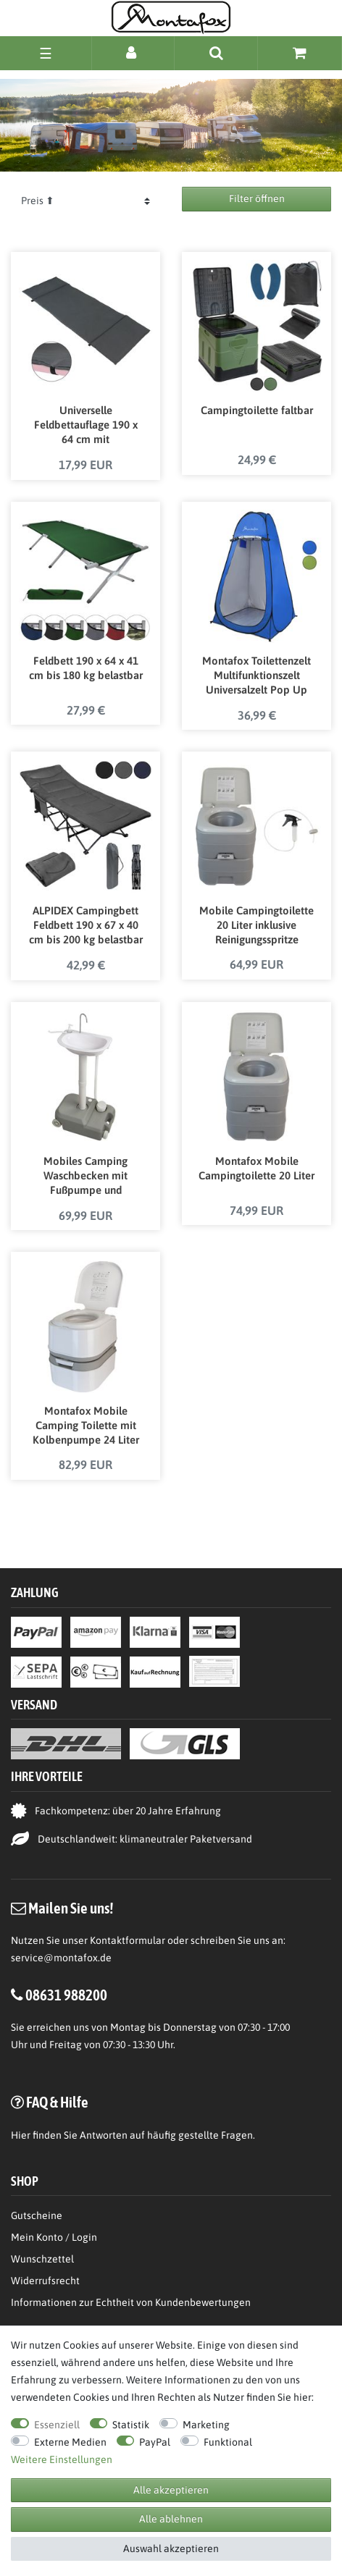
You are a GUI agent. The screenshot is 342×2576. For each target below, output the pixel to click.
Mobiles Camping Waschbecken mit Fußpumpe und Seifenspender (85, 1176)
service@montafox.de (61, 1957)
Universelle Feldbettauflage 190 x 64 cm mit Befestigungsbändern (86, 425)
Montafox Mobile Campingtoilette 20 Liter (256, 1168)
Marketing (206, 2424)
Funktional (228, 2442)
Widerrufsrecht (45, 2280)
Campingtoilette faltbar (257, 410)
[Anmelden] (133, 52)
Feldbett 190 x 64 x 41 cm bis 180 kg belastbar (86, 667)
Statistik (130, 2424)
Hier (20, 2135)
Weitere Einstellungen (61, 2459)
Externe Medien (70, 2442)
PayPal (154, 2442)
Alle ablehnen (171, 2519)
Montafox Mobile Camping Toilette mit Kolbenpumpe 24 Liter (86, 1425)
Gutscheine (36, 2215)
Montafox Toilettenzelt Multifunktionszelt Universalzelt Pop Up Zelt (256, 676)
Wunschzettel (42, 2259)
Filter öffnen (257, 198)
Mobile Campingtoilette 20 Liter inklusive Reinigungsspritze (256, 925)
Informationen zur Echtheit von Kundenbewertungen (131, 2302)
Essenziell (57, 2424)
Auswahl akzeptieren (171, 2548)
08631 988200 (66, 1994)
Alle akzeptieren (171, 2490)
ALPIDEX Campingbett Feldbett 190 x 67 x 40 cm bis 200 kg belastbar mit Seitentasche (86, 926)
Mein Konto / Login (54, 2237)
